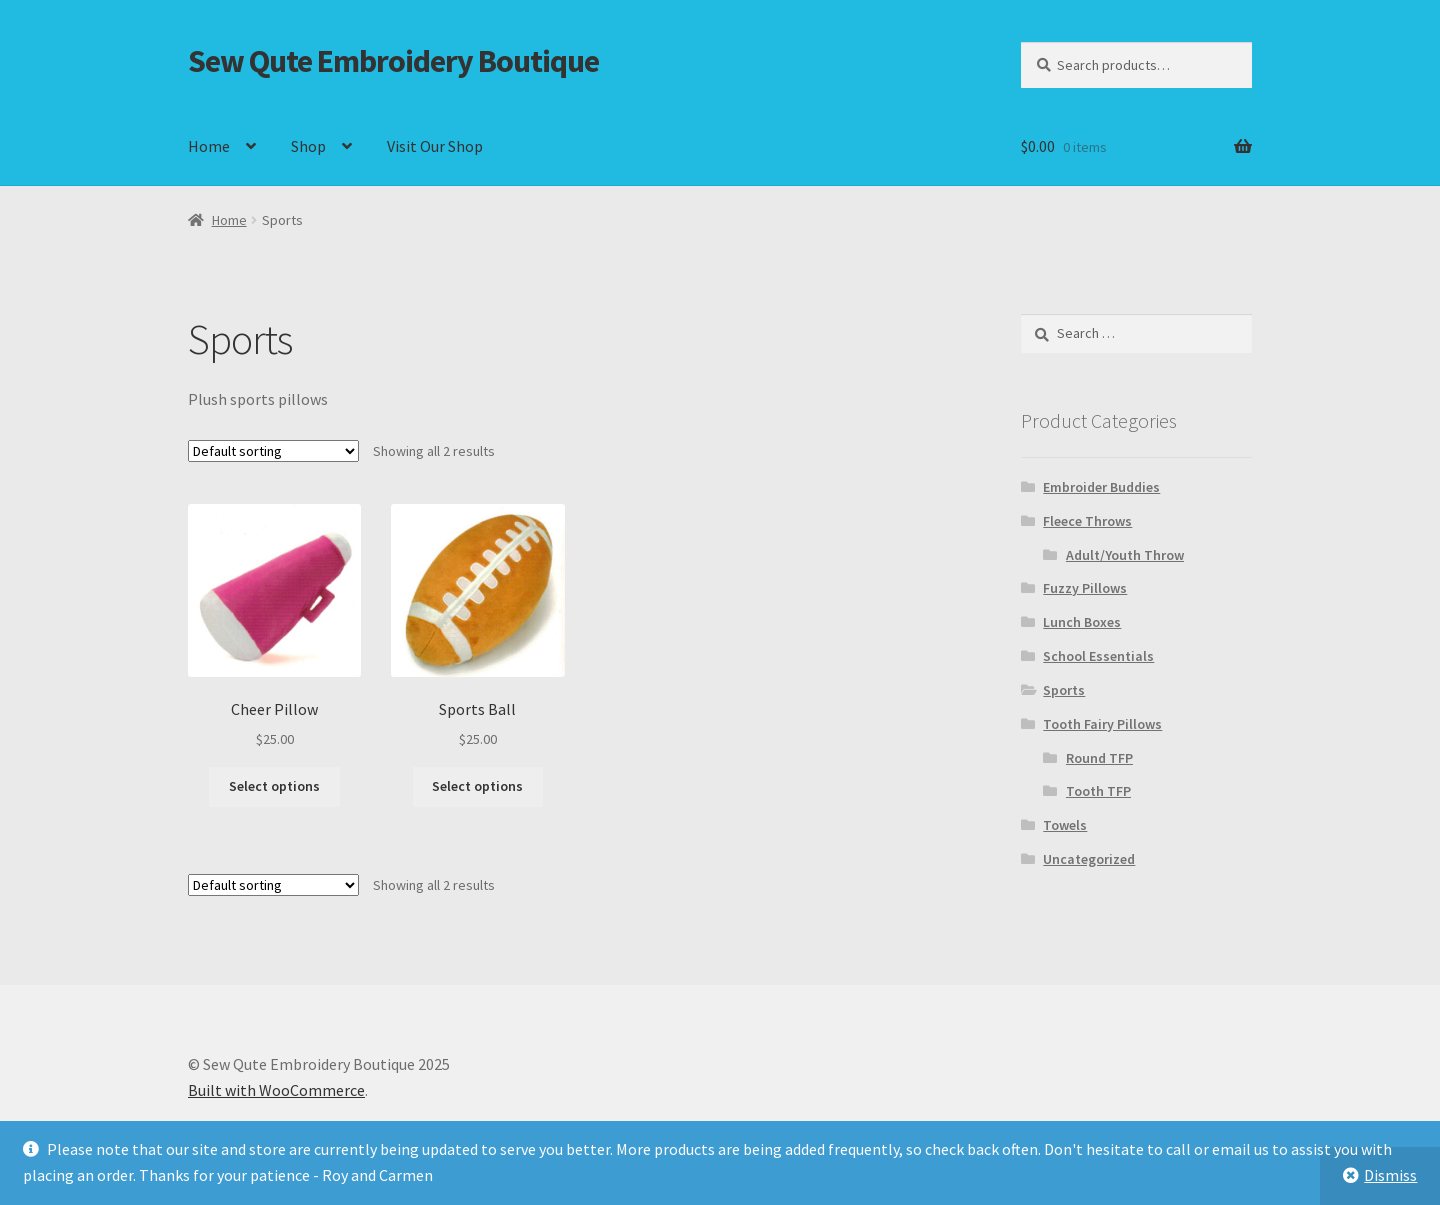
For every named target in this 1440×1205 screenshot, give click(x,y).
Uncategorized (1089, 859)
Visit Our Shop (435, 146)
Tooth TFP (1098, 791)
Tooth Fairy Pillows (1102, 724)
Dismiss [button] (1390, 1175)
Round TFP (1099, 758)
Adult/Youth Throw (1125, 555)
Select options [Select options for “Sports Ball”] (477, 786)
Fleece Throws (1087, 521)
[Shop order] (273, 451)
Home (209, 146)
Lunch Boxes (1082, 622)
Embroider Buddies (1101, 487)
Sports (1064, 690)
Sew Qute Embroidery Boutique (393, 61)
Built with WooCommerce (276, 1090)
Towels (1065, 825)
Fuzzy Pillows (1085, 588)
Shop (308, 146)
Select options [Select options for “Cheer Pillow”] (274, 786)
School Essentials (1098, 656)
